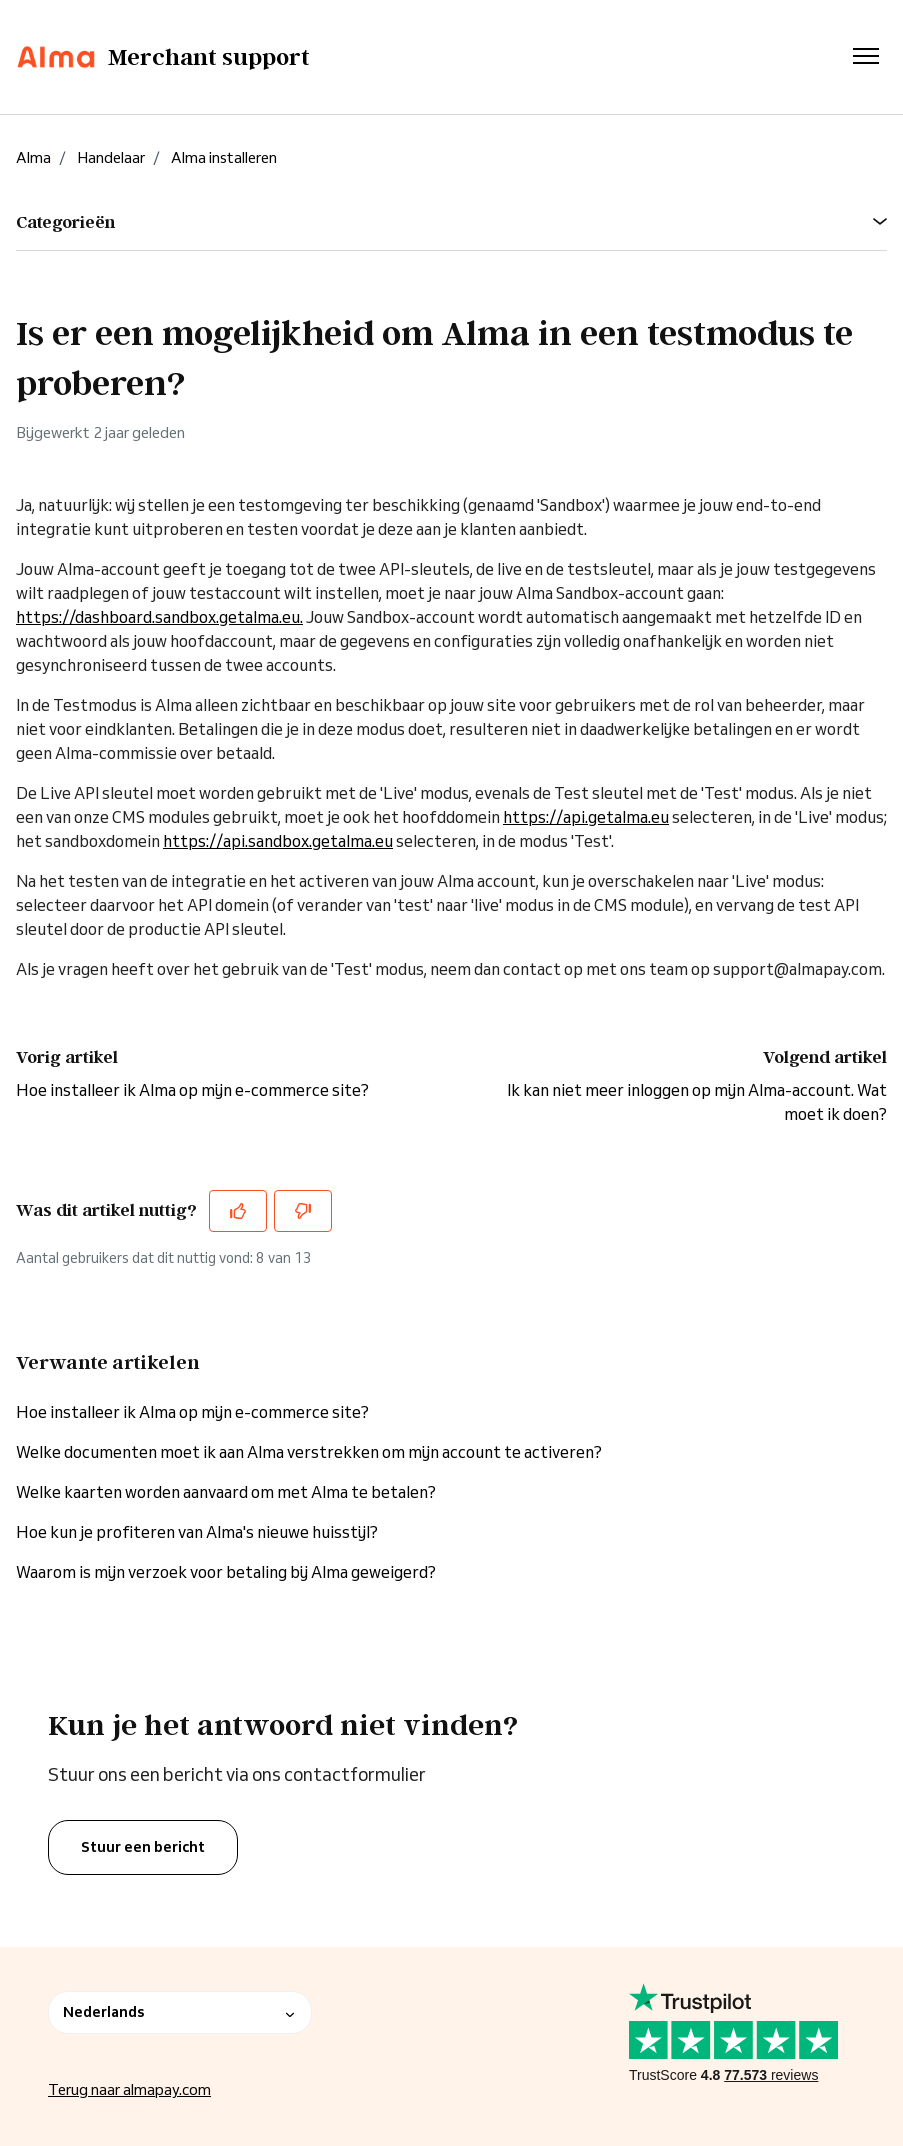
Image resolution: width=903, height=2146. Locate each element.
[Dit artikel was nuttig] (238, 1211)
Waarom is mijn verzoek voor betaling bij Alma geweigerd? (226, 1572)
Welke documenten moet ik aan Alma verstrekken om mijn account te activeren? (309, 1452)
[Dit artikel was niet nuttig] (303, 1211)
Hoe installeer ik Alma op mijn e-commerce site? (192, 1090)
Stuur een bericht (143, 1847)
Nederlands (180, 2012)
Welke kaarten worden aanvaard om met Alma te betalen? (226, 1492)
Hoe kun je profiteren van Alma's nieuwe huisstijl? (197, 1532)
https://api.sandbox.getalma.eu (278, 841)
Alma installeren (224, 157)
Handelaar (111, 157)
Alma (33, 157)
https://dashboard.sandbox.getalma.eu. (159, 617)
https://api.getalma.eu (586, 817)
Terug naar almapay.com (129, 2089)
